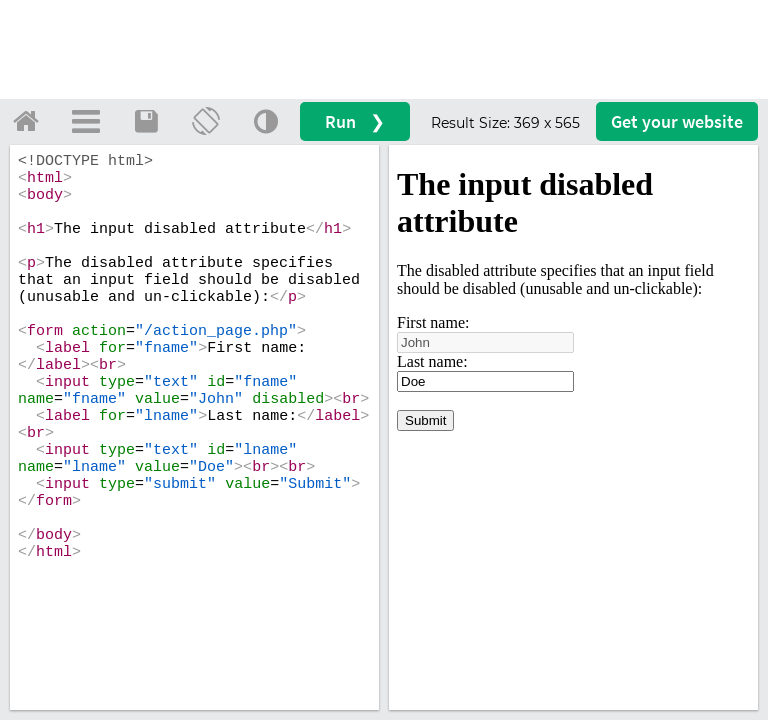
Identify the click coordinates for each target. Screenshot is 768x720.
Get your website (677, 121)
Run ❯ (355, 121)
